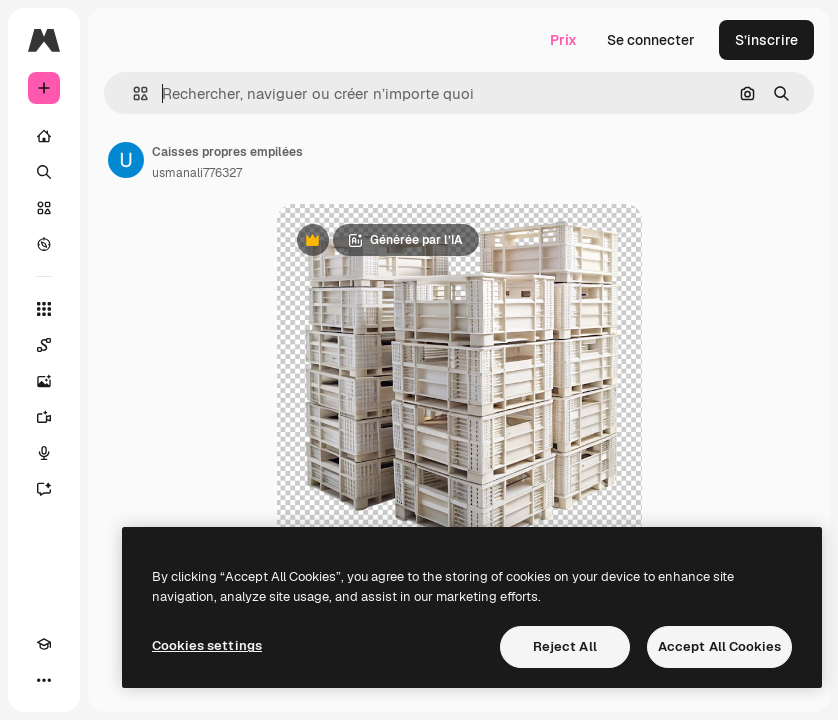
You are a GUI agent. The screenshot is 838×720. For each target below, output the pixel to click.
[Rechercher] (44, 172)
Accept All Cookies (719, 646)
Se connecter (651, 40)
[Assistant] (44, 489)
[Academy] (44, 644)
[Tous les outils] (44, 309)
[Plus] (44, 680)
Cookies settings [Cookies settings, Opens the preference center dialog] (207, 645)
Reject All (565, 646)
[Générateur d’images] (44, 381)
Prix (563, 40)
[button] (132, 93)
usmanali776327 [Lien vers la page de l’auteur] (197, 173)
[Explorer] (44, 244)
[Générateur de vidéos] (44, 417)
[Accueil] (44, 136)
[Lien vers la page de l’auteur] (126, 160)
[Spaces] (44, 345)
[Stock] (44, 208)
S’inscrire (766, 40)
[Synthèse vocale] (44, 453)
